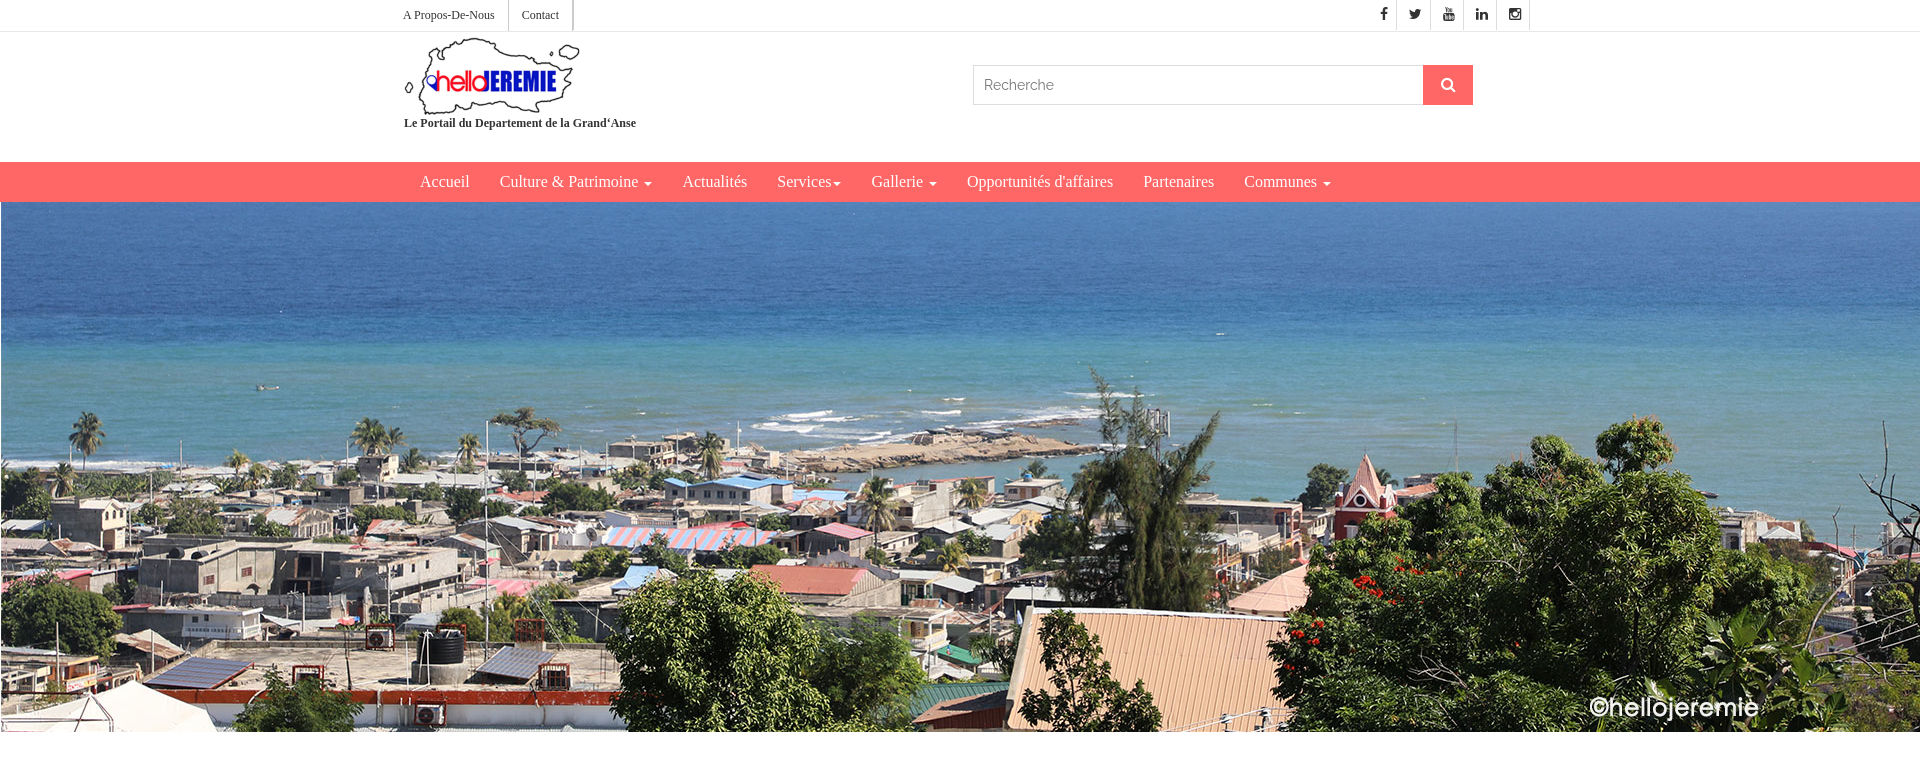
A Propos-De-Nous (449, 15)
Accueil (445, 181)
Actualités (714, 181)
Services (809, 181)
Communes (1287, 181)
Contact (540, 15)
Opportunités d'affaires (1040, 181)
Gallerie (904, 181)
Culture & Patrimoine (576, 181)
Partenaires (1178, 181)
